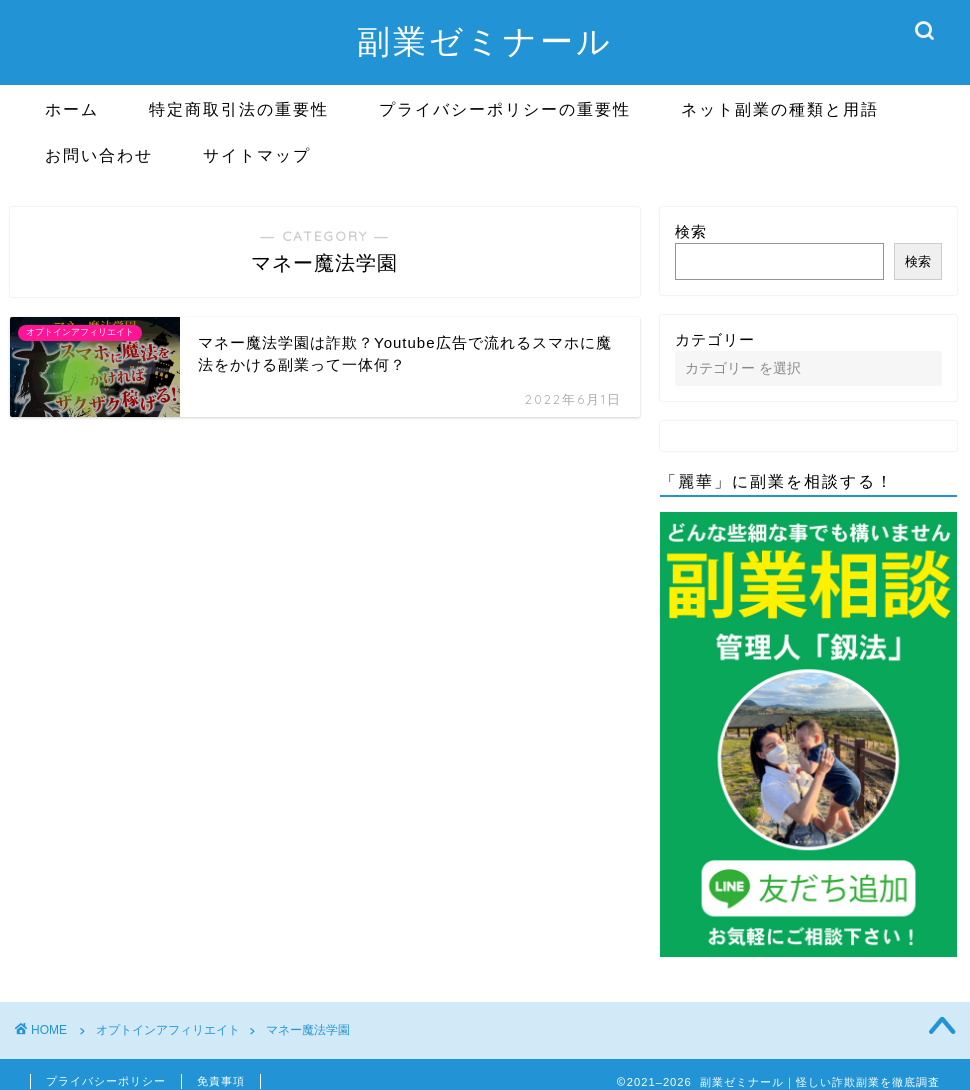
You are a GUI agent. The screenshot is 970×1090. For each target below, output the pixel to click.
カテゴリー (715, 339)
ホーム (72, 109)
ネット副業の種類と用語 (780, 109)
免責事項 (221, 1081)
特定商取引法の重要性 (239, 109)
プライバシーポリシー (106, 1081)
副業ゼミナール (485, 40)
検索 (691, 231)
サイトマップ (257, 155)
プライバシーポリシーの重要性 (505, 109)
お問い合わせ (99, 155)
